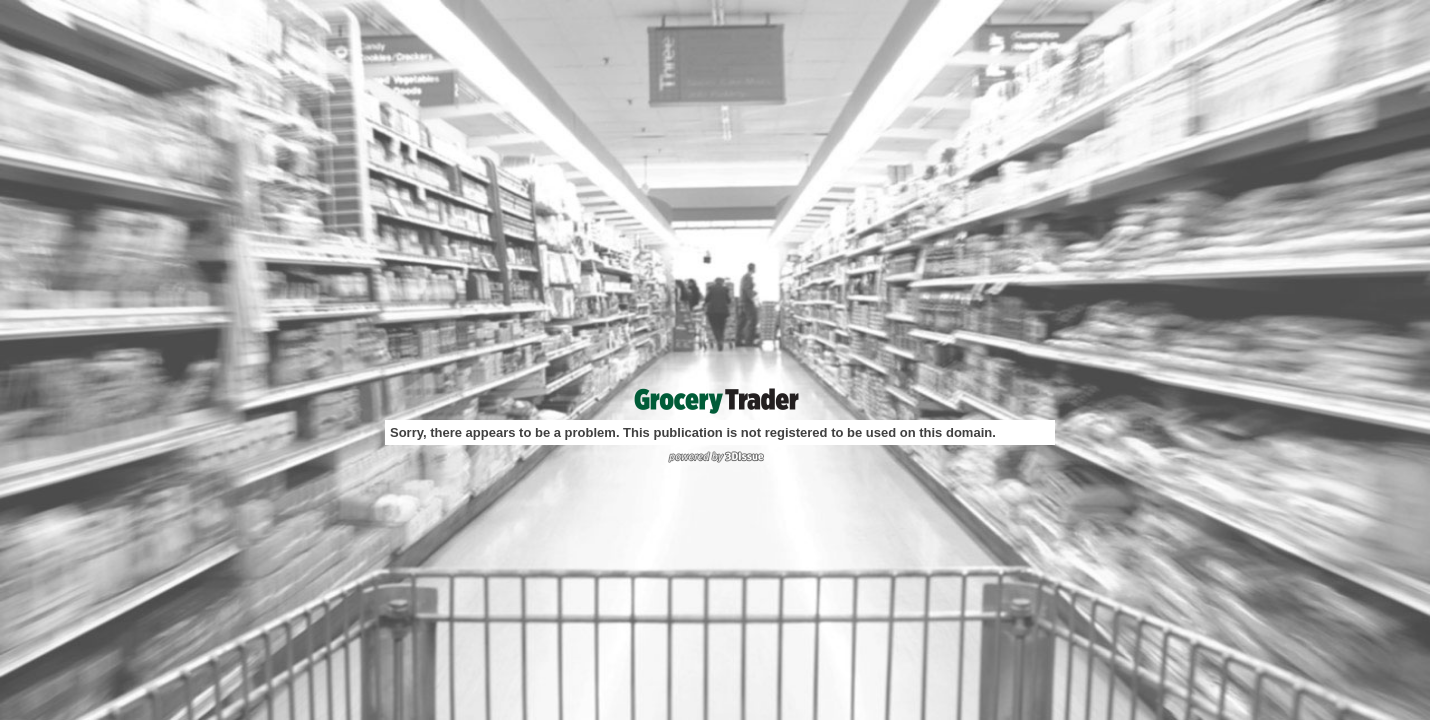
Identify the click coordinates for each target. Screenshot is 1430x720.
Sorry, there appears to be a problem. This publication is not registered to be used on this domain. (693, 432)
